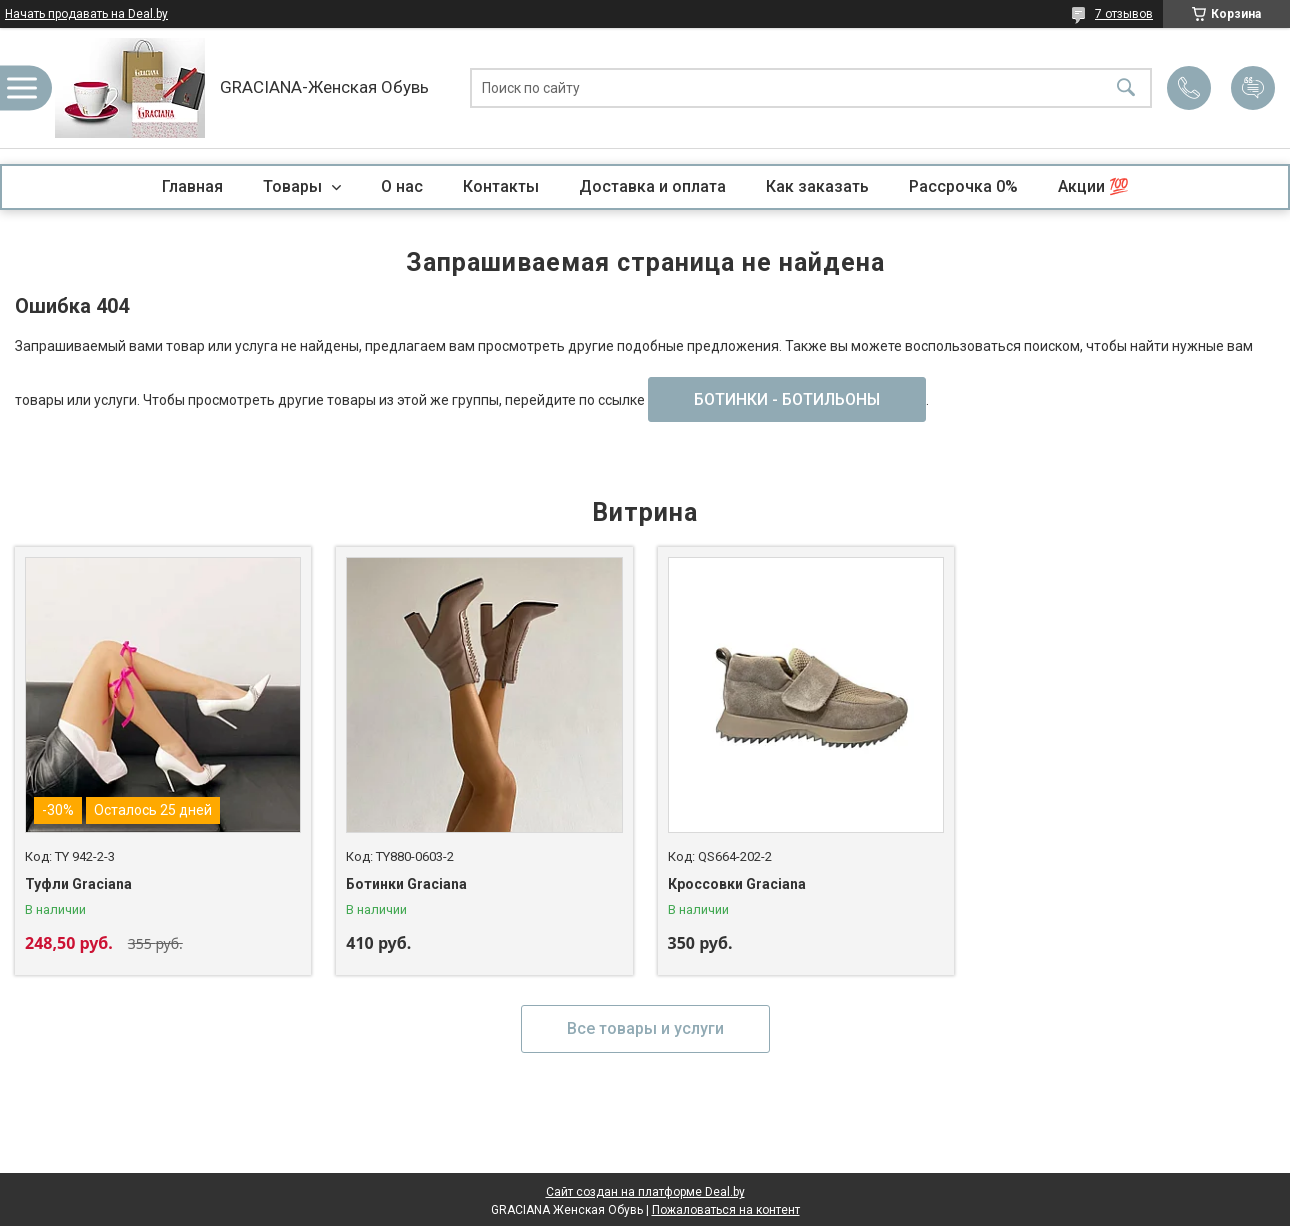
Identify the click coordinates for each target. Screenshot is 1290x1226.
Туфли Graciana (78, 884)
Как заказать (817, 186)
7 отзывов (1124, 14)
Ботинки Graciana (406, 884)
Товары (294, 186)
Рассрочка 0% (963, 186)
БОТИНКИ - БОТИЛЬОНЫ (787, 399)
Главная (192, 186)
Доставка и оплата (652, 186)
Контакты (501, 186)
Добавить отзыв (1253, 88)
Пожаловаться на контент (726, 1210)
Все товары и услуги (645, 1028)
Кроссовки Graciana (737, 884)
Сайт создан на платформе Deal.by (645, 1192)
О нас (402, 186)
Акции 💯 (1093, 186)
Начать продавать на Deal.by (86, 14)
